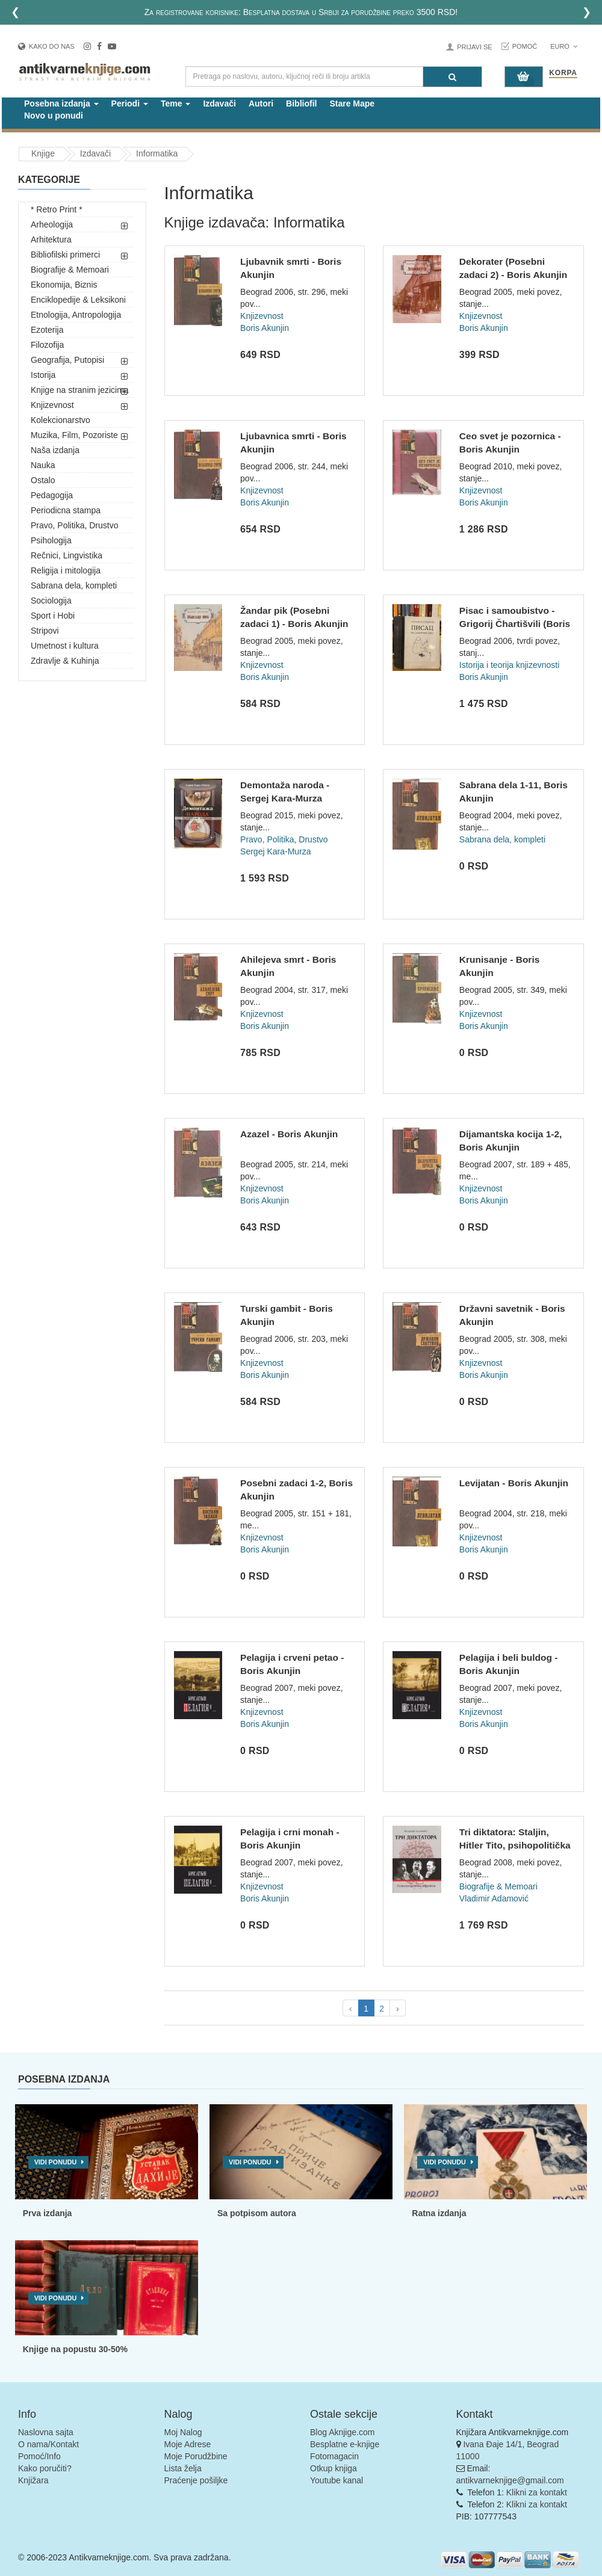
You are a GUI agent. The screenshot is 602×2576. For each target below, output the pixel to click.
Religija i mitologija (66, 570)
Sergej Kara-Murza (275, 851)
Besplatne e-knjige (344, 2444)
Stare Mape (351, 103)
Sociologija (51, 600)
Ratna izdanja (439, 2213)
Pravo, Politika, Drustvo (75, 525)
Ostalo (43, 480)
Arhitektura (51, 239)
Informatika (157, 153)
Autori (261, 103)
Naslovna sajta (45, 2432)
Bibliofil (301, 103)
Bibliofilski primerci (65, 254)
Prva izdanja (47, 2213)
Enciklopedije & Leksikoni (78, 299)
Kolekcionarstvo (60, 420)
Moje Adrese (187, 2444)
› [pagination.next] (397, 2008)
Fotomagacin (334, 2456)
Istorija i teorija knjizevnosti (509, 665)
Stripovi (45, 630)
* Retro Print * (56, 209)
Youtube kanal (336, 2480)
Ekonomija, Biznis (64, 284)
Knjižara (33, 2480)
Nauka (43, 465)
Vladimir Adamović (494, 1898)
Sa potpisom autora (256, 2213)
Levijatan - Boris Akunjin (513, 1483)
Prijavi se (474, 47)
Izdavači (219, 103)
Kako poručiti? (45, 2468)
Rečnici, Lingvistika (66, 555)
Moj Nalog (183, 2432)
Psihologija (51, 540)
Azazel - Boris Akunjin (289, 1134)
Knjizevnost (52, 405)
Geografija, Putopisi (67, 360)
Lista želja (183, 2468)
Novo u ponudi (53, 115)
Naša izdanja (55, 450)
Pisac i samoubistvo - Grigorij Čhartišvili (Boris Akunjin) (514, 623)
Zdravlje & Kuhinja (65, 661)
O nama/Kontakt (48, 2444)
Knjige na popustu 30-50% (75, 2349)
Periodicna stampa (66, 510)
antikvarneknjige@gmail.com (510, 2480)
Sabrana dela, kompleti (74, 585)
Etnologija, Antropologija (76, 315)
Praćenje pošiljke (196, 2480)
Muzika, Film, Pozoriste (74, 435)
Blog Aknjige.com (342, 2432)
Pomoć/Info (39, 2456)
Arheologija (52, 224)
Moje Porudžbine (196, 2456)
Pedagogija (52, 495)
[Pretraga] (452, 76)
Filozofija (47, 345)
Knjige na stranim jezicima (80, 390)
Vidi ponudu (55, 2162)
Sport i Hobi (53, 615)
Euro (563, 46)
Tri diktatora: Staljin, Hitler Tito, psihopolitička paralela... (515, 1845)
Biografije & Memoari (70, 269)
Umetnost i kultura (65, 645)
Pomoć (525, 46)
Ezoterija (47, 330)
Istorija (43, 375)
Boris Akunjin (264, 328)
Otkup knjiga (333, 2468)
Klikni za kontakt (536, 2492)
